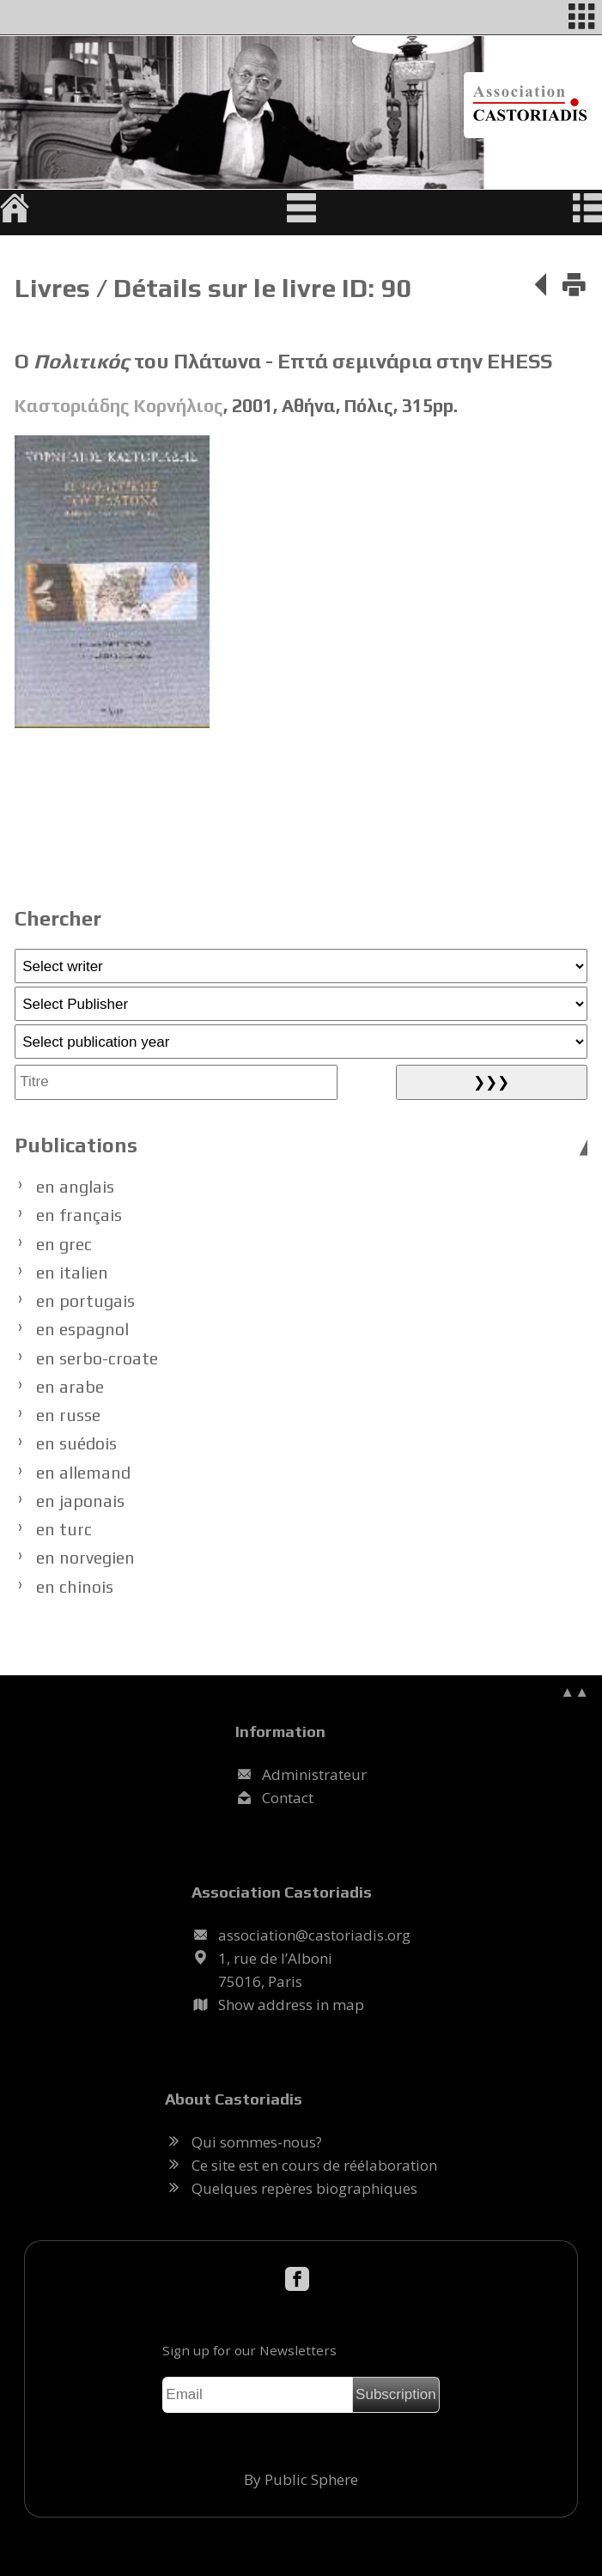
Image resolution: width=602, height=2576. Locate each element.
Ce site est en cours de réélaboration (314, 2165)
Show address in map (291, 2004)
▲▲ (574, 1691)
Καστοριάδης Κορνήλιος (119, 405)
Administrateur (314, 1774)
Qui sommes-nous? (257, 2142)
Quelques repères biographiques (304, 2188)
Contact (287, 1797)
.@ (314, 1935)
